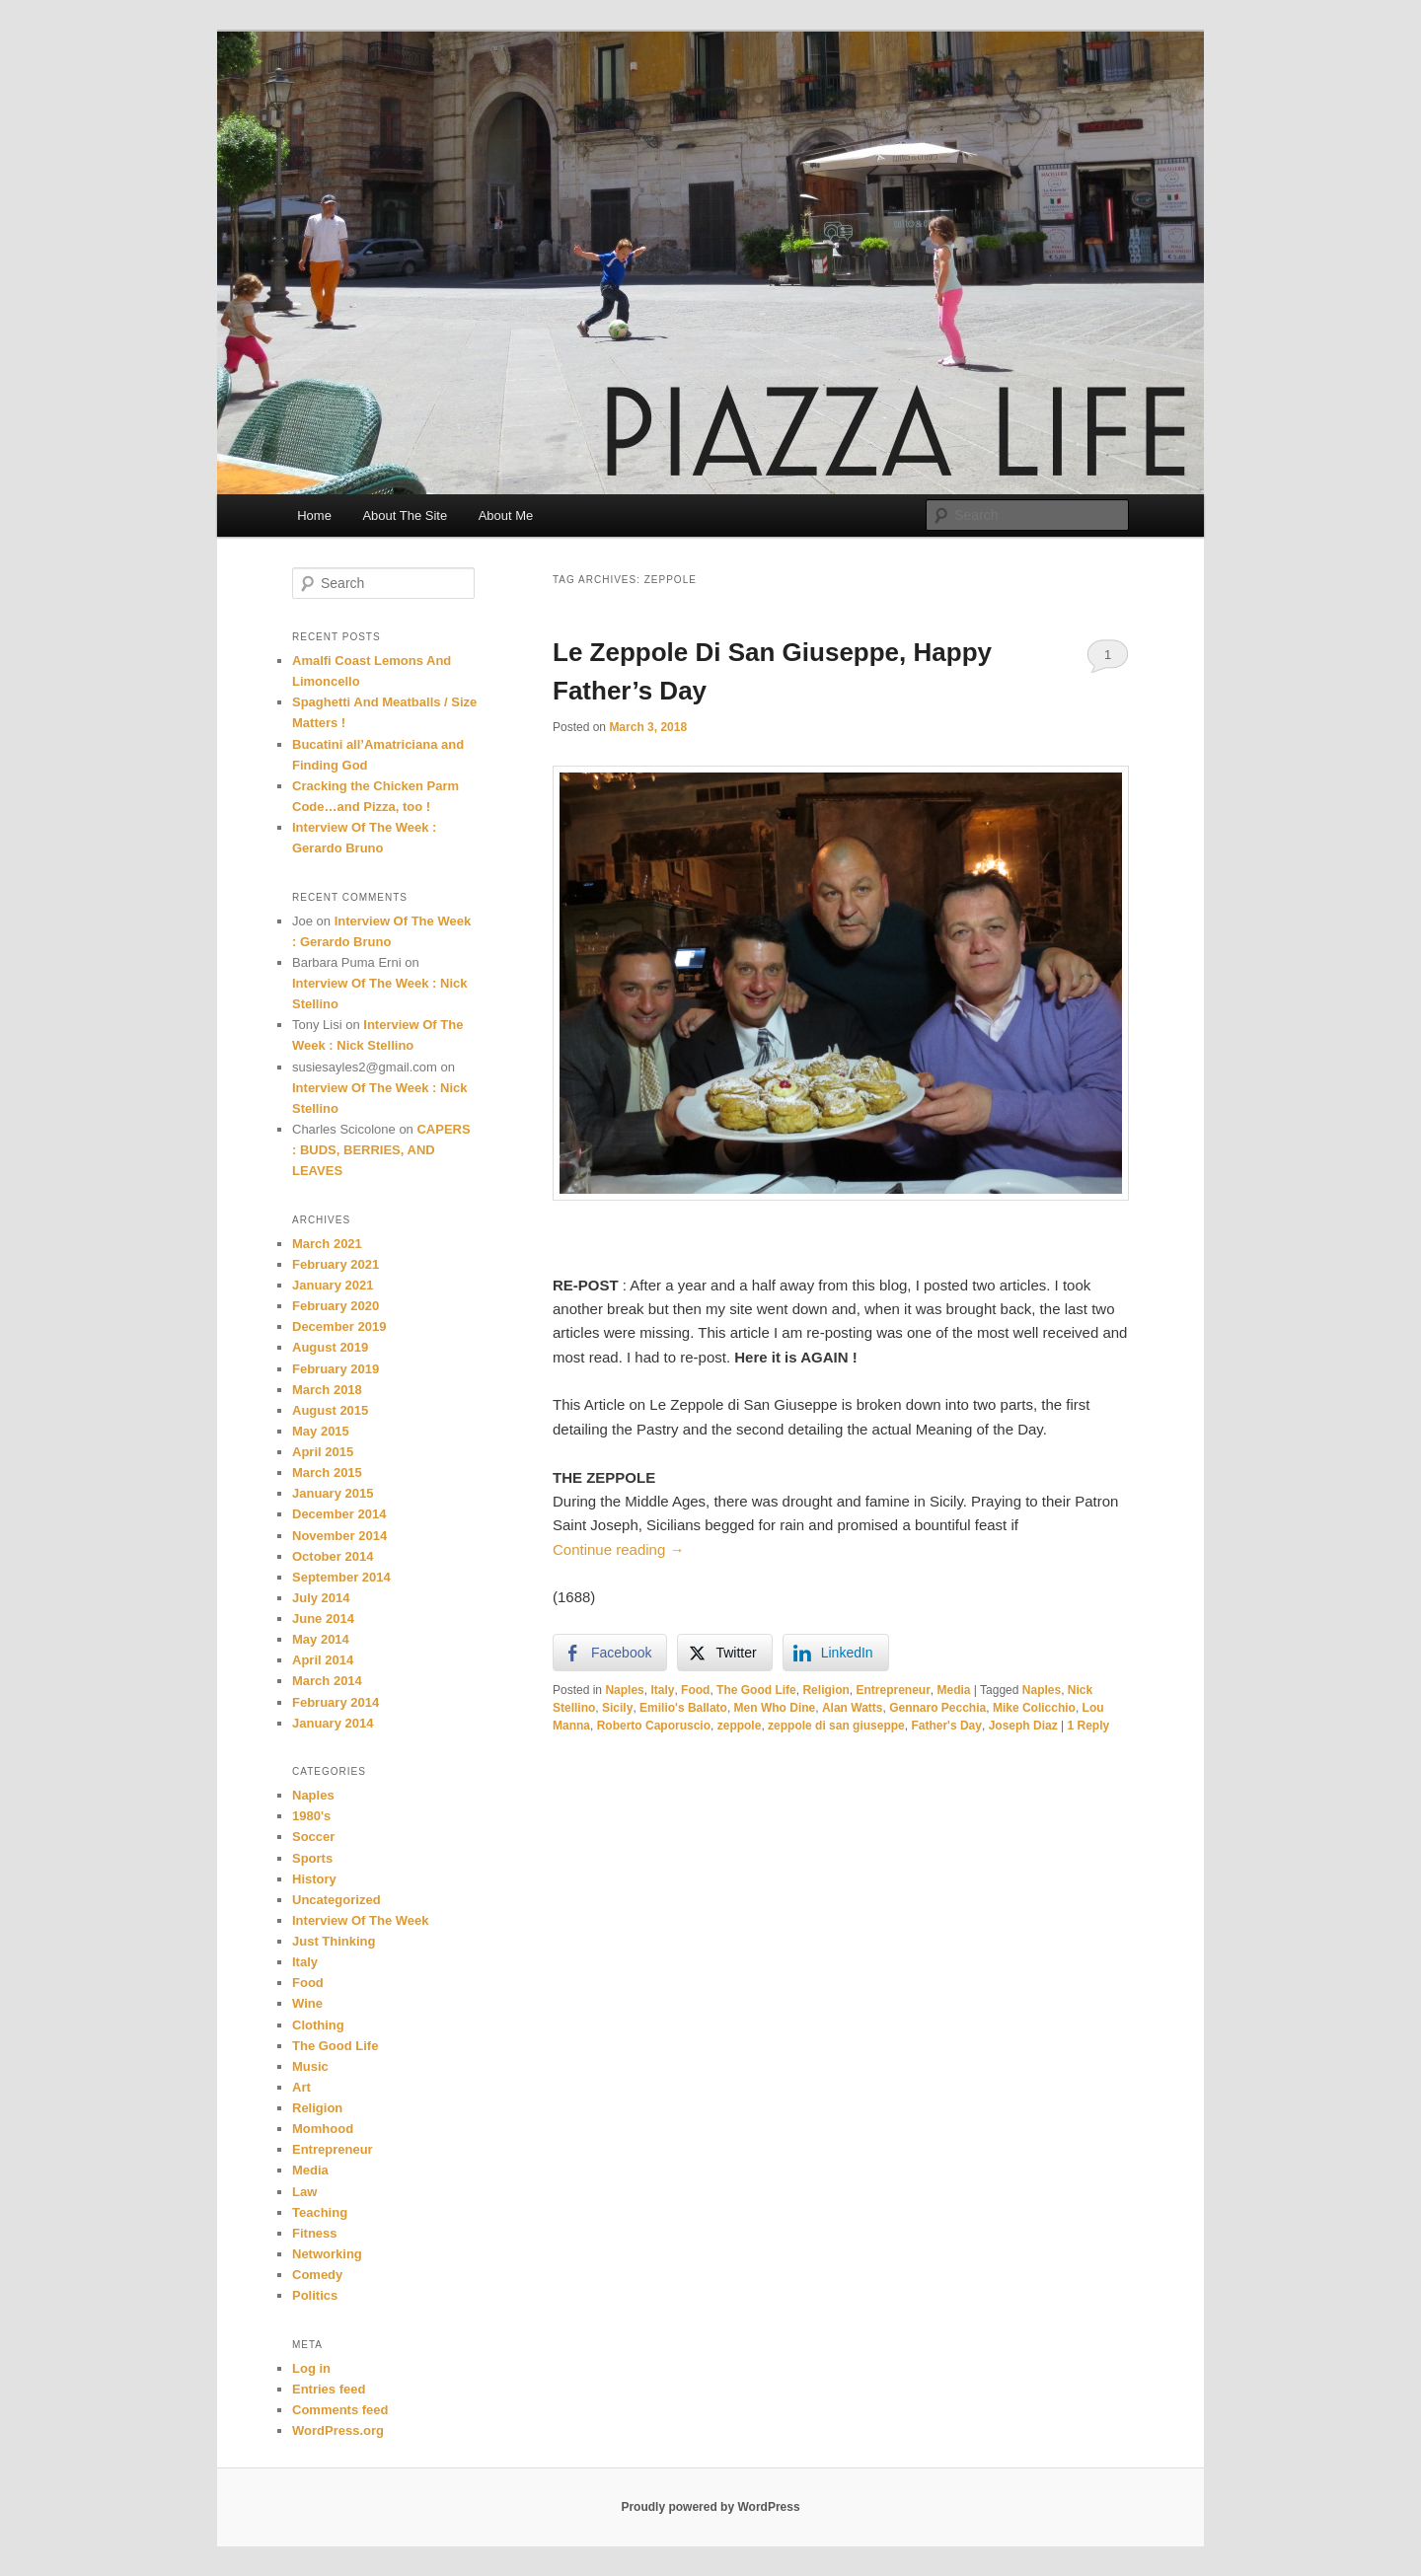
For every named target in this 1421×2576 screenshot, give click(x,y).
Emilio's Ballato (683, 1708)
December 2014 (339, 1514)
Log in (311, 2368)
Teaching (319, 2212)
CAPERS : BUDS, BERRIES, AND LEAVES (381, 1150)
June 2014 (323, 1618)
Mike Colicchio (1034, 1708)
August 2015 (330, 1410)
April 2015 (322, 1451)
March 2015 (327, 1472)
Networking (327, 2253)
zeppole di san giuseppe (836, 1725)
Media (954, 1690)
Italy (662, 1690)
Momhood (322, 2128)
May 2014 (320, 1639)
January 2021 (332, 1285)
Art (301, 2087)
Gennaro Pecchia (937, 1708)
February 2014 (335, 1702)
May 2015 (320, 1431)
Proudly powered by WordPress (710, 2507)
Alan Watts (852, 1708)
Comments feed (340, 2409)
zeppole (739, 1725)
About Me (506, 515)
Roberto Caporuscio (653, 1725)
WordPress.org (338, 2430)
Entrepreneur (893, 1690)
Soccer (313, 1836)
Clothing (318, 2025)
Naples (624, 1690)
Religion (825, 1690)
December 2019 (339, 1326)
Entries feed (328, 2389)
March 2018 (327, 1389)
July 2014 (321, 1597)
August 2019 (330, 1347)
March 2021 (327, 1243)
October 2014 (332, 1556)
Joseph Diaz (1023, 1725)
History (314, 1879)
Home (314, 515)
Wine (307, 2003)
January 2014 (332, 1723)
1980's (311, 1815)
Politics (314, 2295)
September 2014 (341, 1577)
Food (695, 1690)
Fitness (314, 2233)
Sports (312, 1858)
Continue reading (618, 1549)
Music (310, 2066)
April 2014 (322, 1660)
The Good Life (756, 1690)
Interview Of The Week (360, 1920)
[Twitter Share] (724, 1652)
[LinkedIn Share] (836, 1652)
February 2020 (335, 1305)
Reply (1088, 1725)
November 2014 (339, 1535)
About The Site (404, 515)
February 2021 (335, 1264)
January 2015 (332, 1493)
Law (304, 2191)
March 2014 (327, 1680)
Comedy (317, 2274)
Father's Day (946, 1725)
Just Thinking (334, 1941)
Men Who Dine (775, 1708)
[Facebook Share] (610, 1652)
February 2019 (335, 1369)
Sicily (617, 1708)
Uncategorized (336, 1899)
